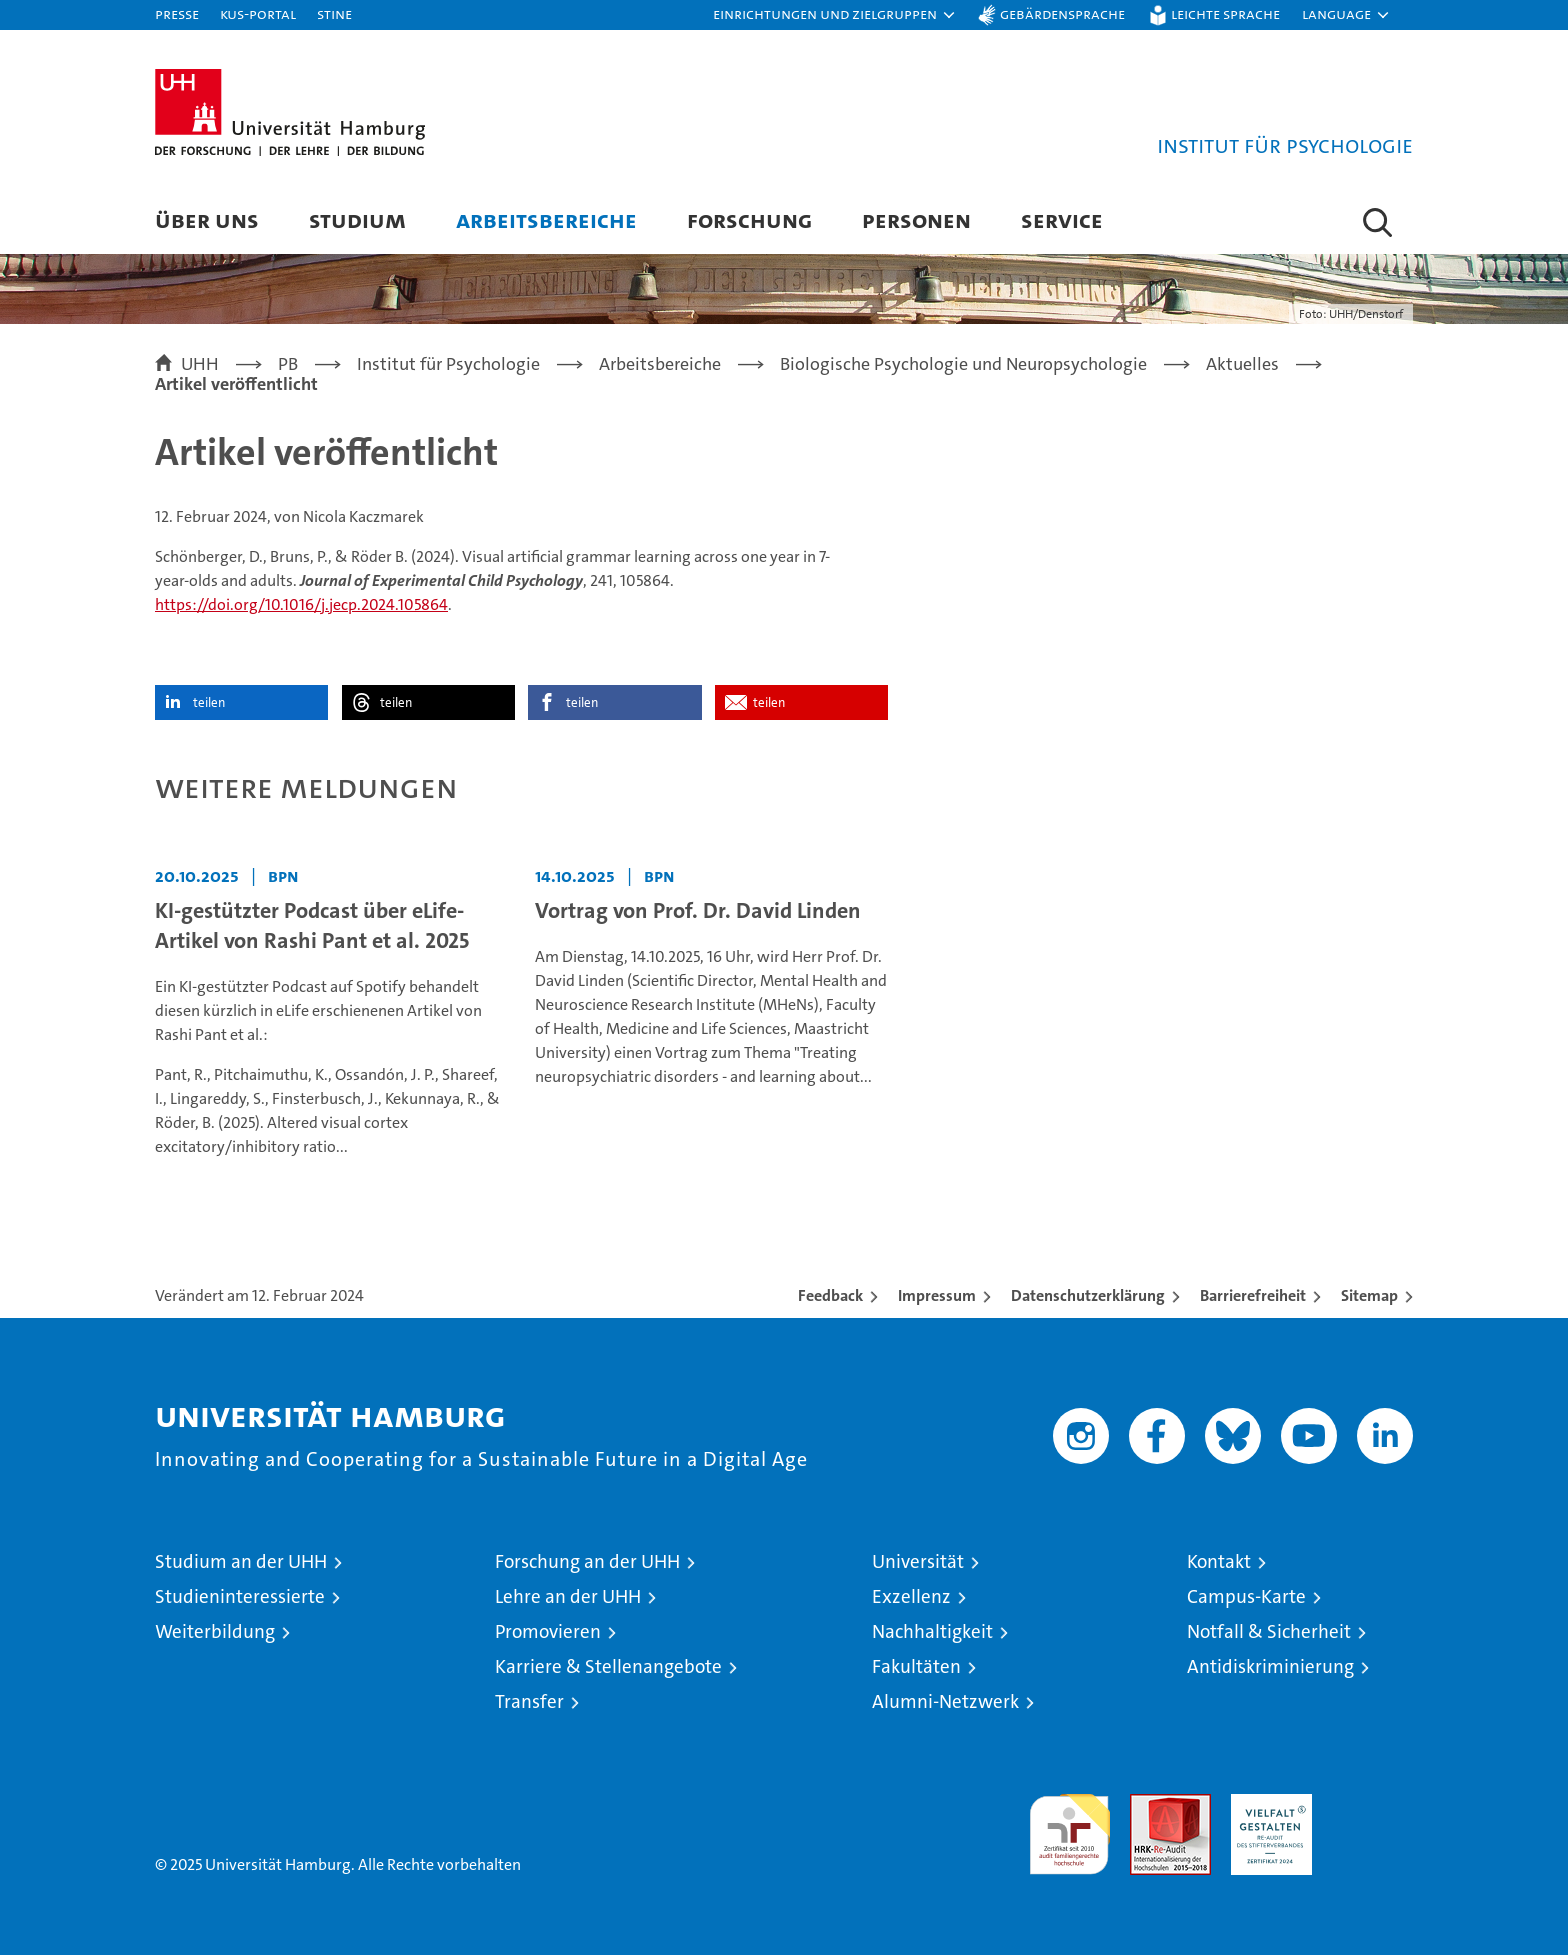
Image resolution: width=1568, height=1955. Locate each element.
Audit (1149, 1804)
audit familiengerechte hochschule (1069, 1825)
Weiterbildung (215, 1631)
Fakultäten (916, 1666)
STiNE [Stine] (334, 13)
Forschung (749, 219)
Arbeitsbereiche (546, 219)
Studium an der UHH (241, 1561)
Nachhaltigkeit (932, 1631)
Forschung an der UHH (587, 1561)
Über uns (207, 219)
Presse (177, 13)
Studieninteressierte (240, 1596)
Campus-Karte (1246, 1596)
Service (1062, 219)
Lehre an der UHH (568, 1596)
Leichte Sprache (1225, 13)
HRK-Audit (1266, 1804)
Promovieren (548, 1631)
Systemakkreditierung (1372, 1804)
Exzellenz (911, 1596)
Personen (916, 219)
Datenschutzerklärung (1088, 1295)
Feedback (830, 1295)
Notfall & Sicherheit (1269, 1631)
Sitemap (1369, 1295)
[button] (835, 15)
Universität (918, 1561)
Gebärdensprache (1062, 13)
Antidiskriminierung (1270, 1666)
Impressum (937, 1295)
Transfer (529, 1701)
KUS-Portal (258, 13)
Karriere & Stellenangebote (608, 1666)
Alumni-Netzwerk (945, 1701)
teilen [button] (209, 702)
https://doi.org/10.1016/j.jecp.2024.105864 (301, 604)
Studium (357, 219)
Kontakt (1219, 1561)
